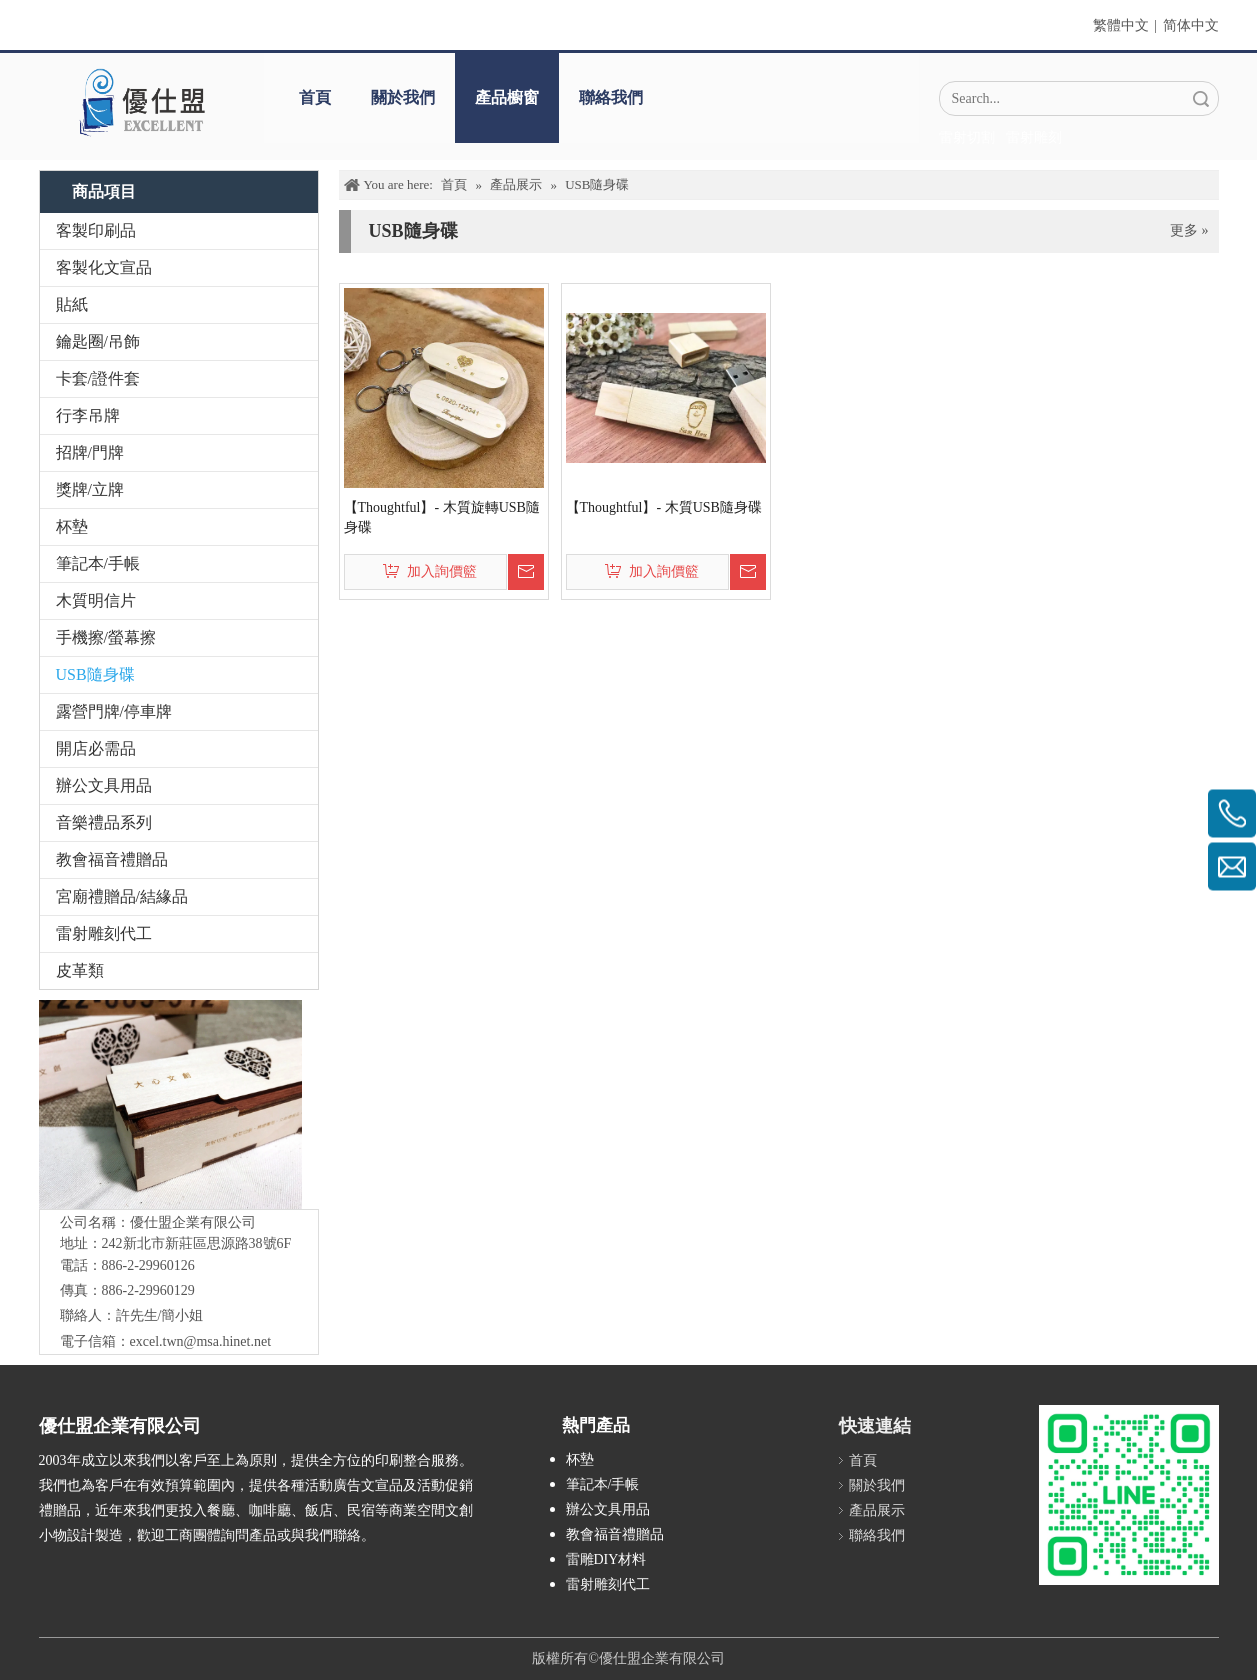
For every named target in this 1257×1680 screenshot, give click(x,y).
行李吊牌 (88, 415)
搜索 (1201, 98)
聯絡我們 (611, 97)
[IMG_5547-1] (171, 1104)
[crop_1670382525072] (141, 102)
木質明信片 (96, 600)
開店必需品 (96, 748)
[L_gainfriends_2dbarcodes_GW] (1129, 1495)
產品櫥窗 (507, 97)
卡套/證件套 (98, 378)
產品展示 (877, 1510)
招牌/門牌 (90, 452)
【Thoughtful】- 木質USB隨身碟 (664, 507)
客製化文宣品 (104, 267)
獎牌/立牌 (90, 489)
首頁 (315, 97)
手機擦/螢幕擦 (106, 637)
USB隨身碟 (95, 674)
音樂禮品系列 (104, 822)
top (1215, 1594)
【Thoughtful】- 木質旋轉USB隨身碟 (442, 517)
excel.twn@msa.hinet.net (201, 1341)
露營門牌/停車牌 (114, 711)
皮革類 (80, 970)
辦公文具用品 (104, 785)
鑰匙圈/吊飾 (98, 341)
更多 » (1189, 231)
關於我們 (403, 97)
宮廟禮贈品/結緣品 (122, 896)
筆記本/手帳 (98, 563)
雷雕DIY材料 (606, 1559)
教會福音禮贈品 (112, 859)
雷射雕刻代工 (104, 933)
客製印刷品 (96, 230)
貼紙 (72, 304)
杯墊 (72, 526)
